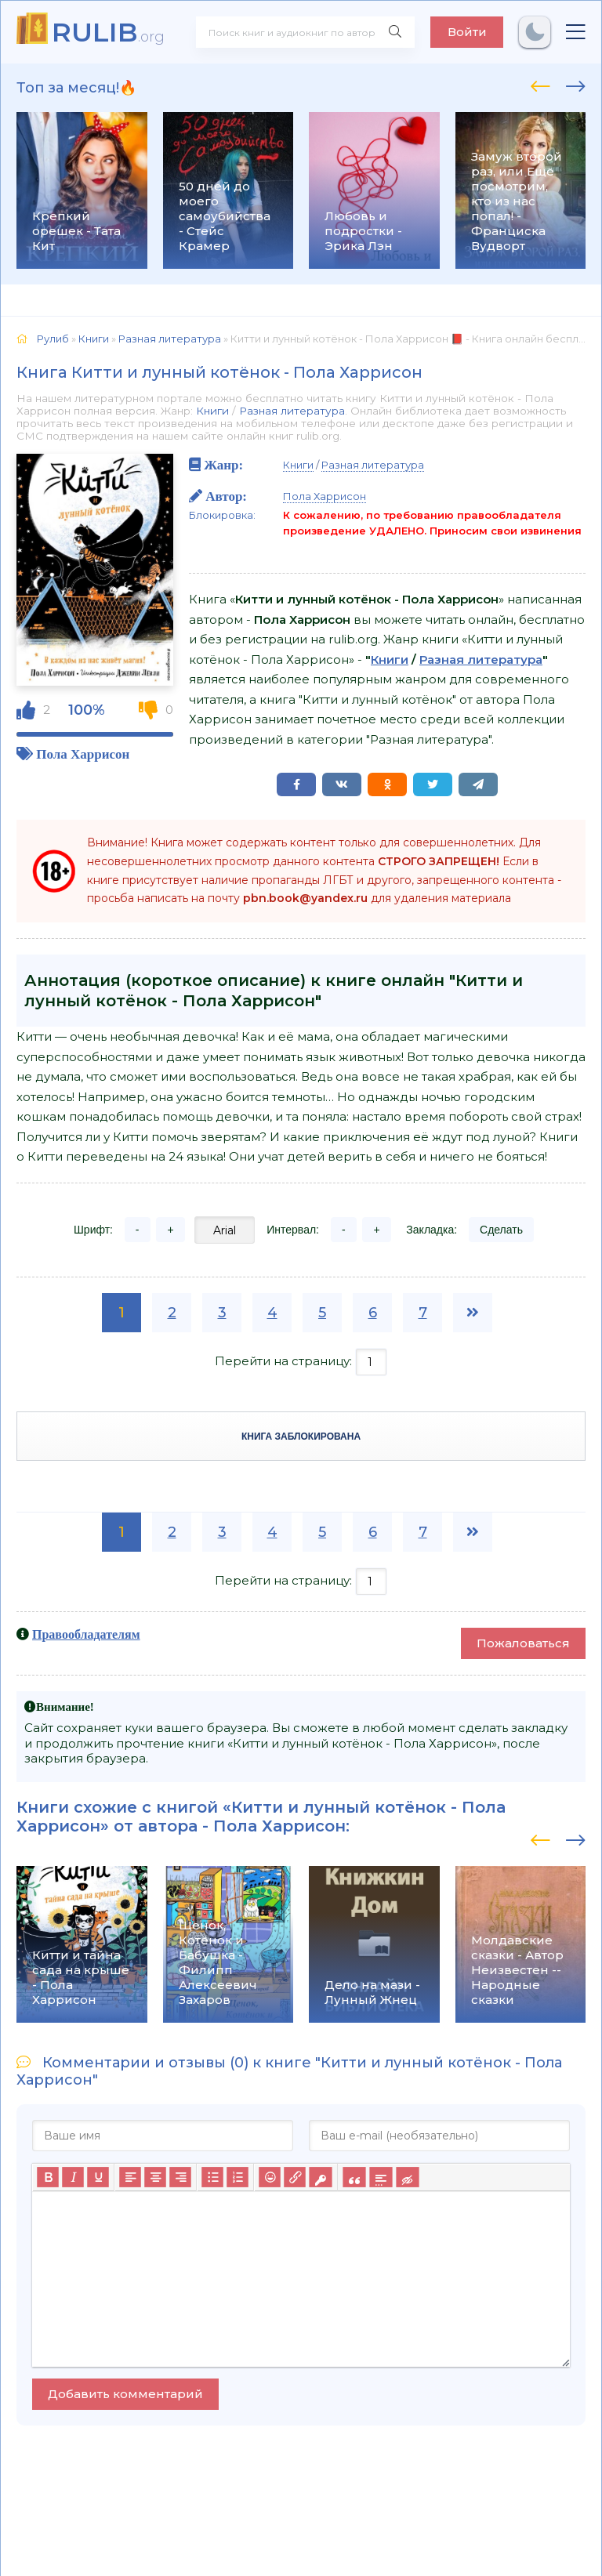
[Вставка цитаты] (354, 2177)
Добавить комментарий (125, 2393)
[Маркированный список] (212, 2177)
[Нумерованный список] (237, 2177)
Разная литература (292, 410)
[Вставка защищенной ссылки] (320, 2177)
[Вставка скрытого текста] (407, 2177)
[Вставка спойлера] (380, 2177)
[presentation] (540, 84)
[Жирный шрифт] (48, 2177)
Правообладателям (86, 1634)
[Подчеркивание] (98, 2177)
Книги (212, 410)
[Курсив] (73, 2177)
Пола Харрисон (82, 753)
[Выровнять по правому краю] (180, 2177)
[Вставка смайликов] (270, 2177)
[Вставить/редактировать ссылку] (295, 2177)
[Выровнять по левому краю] (130, 2177)
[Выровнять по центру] (155, 2177)
